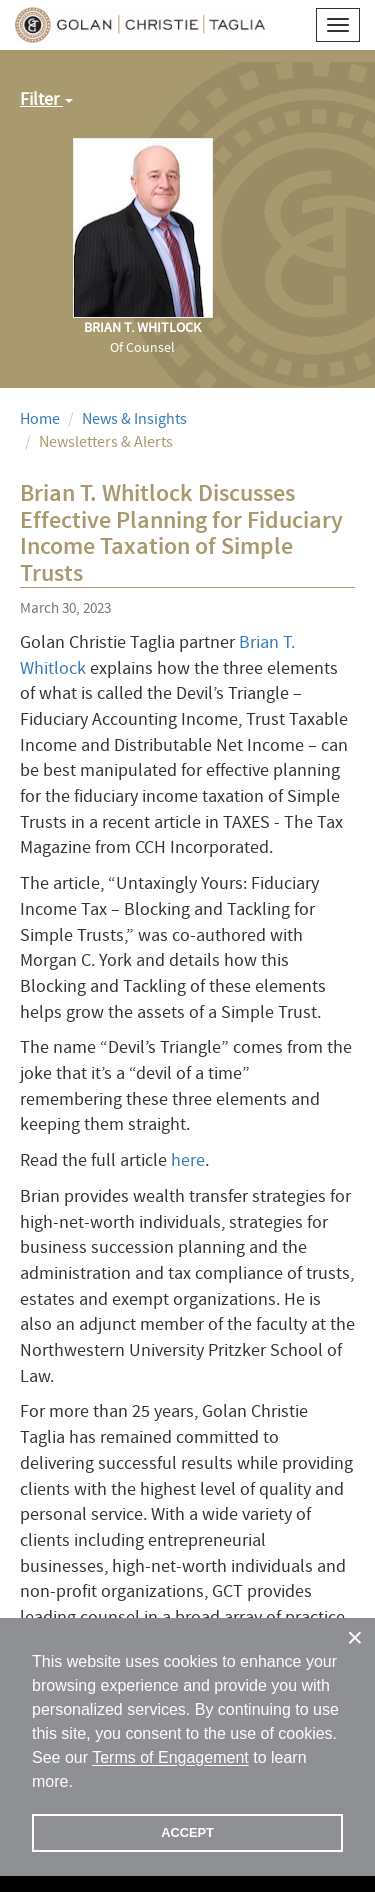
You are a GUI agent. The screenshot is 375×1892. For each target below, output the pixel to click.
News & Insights (134, 419)
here (188, 1160)
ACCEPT (187, 1832)
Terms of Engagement (170, 1757)
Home (40, 419)
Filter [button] (46, 99)
